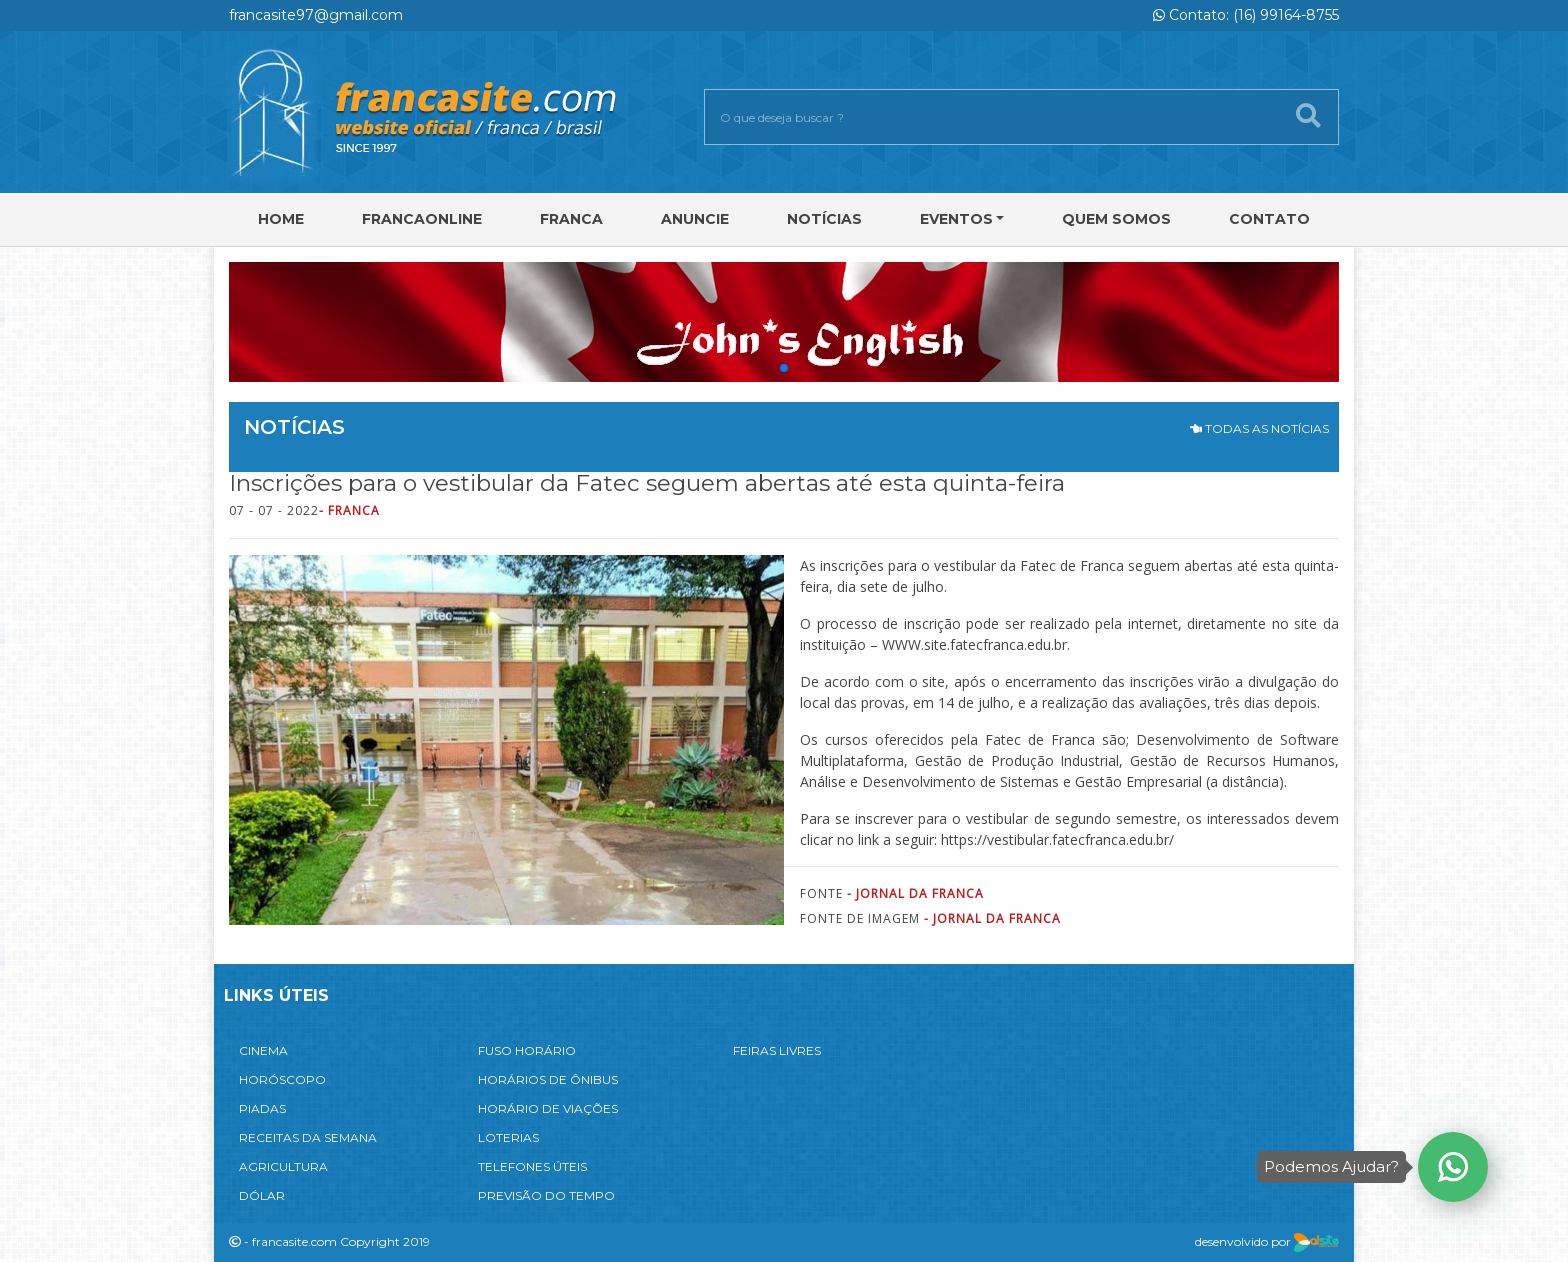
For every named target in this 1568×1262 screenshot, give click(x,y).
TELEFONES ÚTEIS (532, 1166)
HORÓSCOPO (282, 1079)
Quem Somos (1116, 219)
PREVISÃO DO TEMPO (546, 1195)
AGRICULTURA (283, 1166)
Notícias (824, 219)
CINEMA (263, 1050)
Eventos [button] (956, 219)
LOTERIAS (508, 1137)
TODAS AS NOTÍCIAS (1259, 428)
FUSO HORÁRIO (527, 1050)
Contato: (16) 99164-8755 (1246, 15)
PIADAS (262, 1108)
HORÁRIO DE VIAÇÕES (548, 1108)
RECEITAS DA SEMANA (308, 1137)
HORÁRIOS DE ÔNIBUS (548, 1079)
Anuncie (695, 219)
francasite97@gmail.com (316, 15)
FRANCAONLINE (422, 219)
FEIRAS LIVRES (777, 1050)
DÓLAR (262, 1195)
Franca (571, 219)
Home (281, 219)
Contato (1269, 219)
